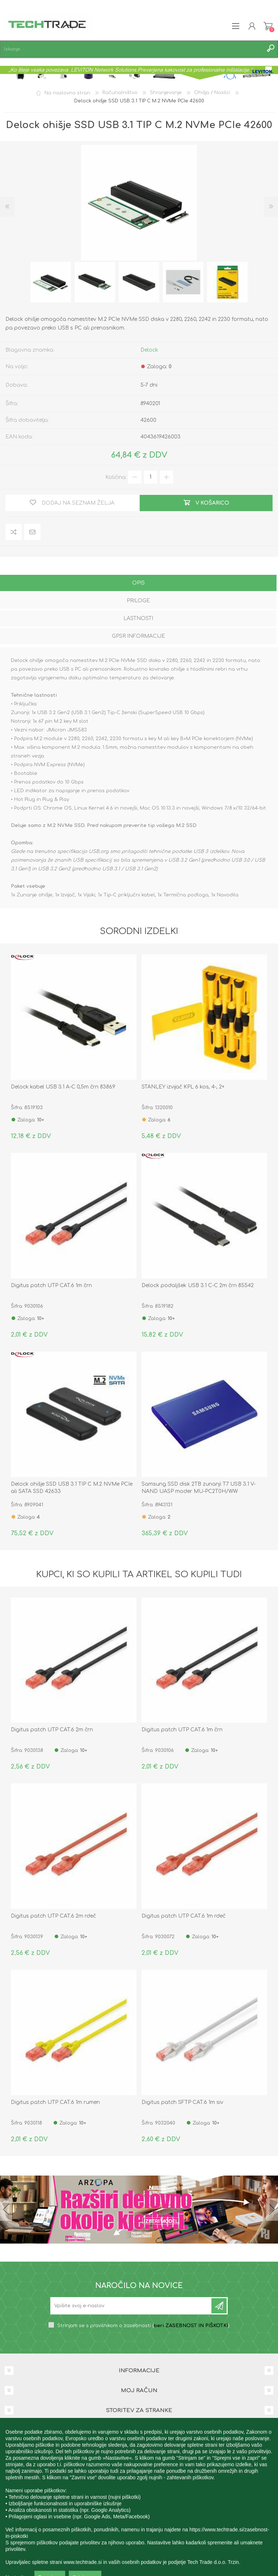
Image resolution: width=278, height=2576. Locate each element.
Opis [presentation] (138, 583)
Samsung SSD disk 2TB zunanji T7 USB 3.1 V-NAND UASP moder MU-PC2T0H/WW (199, 1487)
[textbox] (131, 49)
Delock (149, 350)
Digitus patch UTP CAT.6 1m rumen (55, 2102)
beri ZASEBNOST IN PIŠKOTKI (191, 2325)
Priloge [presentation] (138, 600)
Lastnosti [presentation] (138, 618)
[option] (51, 282)
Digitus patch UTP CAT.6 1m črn (51, 1285)
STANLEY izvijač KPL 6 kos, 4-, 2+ (183, 1087)
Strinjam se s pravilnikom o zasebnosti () (143, 2325)
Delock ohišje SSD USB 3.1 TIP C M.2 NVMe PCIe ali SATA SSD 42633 (71, 1487)
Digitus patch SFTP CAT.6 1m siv (182, 2102)
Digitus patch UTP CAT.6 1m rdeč (184, 1916)
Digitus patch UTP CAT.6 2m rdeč (53, 1916)
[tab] (138, 584)
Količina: (116, 477)
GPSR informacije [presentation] (138, 636)
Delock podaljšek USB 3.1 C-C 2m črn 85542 (198, 1285)
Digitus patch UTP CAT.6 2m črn (52, 1729)
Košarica (268, 26)
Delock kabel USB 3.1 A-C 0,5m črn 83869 (63, 1087)
